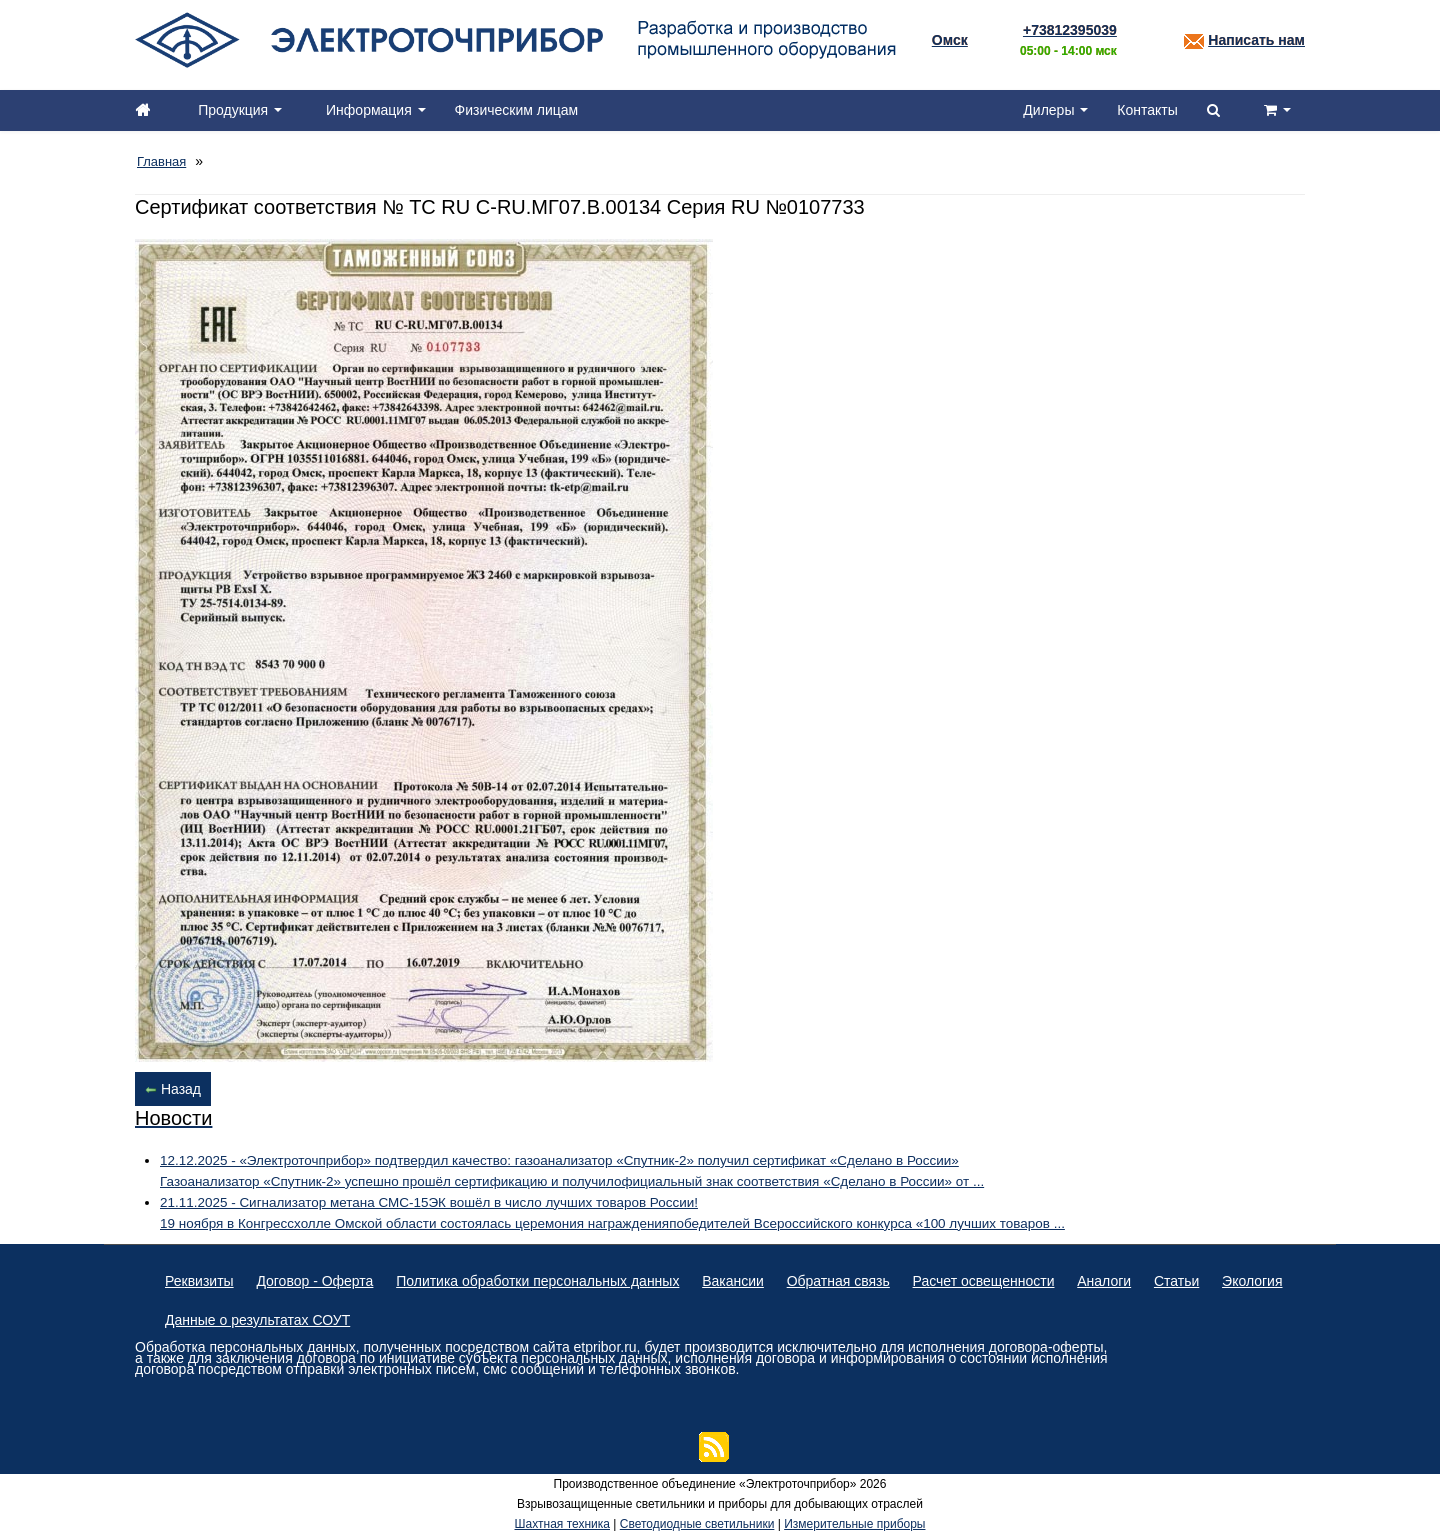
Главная (163, 160)
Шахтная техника (562, 1521)
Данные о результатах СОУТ (343, 1316)
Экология (195, 1316)
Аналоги (1123, 1276)
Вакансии (743, 1276)
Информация (379, 110)
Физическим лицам (521, 110)
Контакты (1145, 110)
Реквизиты (199, 1276)
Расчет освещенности (999, 1276)
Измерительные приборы (854, 1521)
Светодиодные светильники (697, 1521)
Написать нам (1256, 40)
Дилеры (1052, 110)
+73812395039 (1070, 30)
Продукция (242, 110)
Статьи (1198, 1276)
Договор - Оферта (318, 1276)
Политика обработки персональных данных (543, 1276)
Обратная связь (850, 1276)
